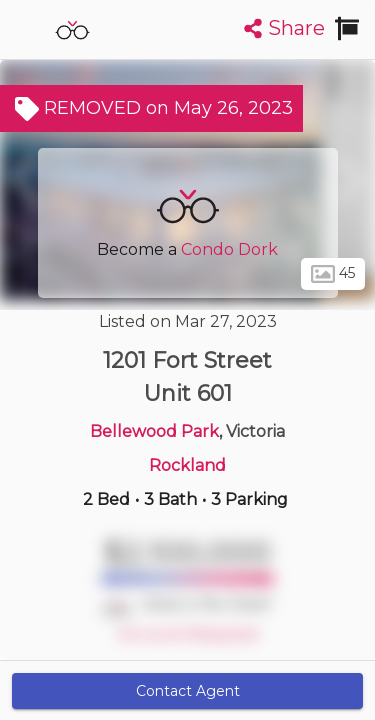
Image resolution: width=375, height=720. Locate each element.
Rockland (187, 465)
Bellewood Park (154, 431)
